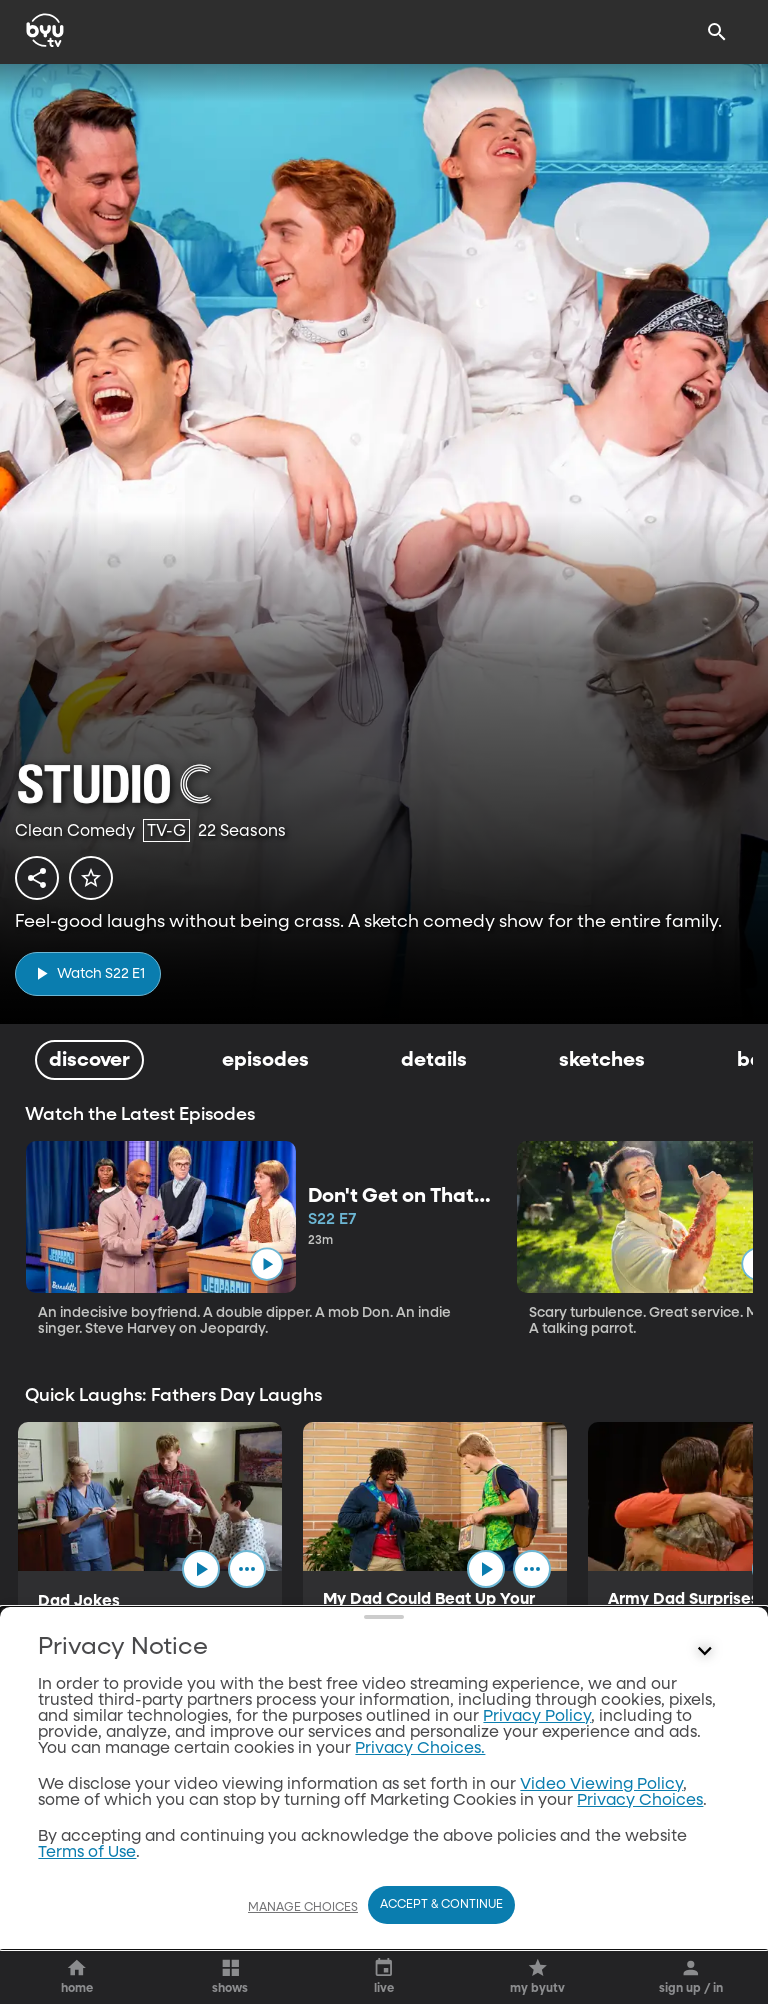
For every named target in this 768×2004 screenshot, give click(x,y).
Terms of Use (87, 1967)
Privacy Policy (537, 1831)
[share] (37, 878)
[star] (91, 878)
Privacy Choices (640, 1915)
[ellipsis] (247, 1569)
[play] (88, 973)
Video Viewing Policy (601, 1899)
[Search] (717, 32)
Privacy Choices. (420, 1863)
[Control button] (705, 1766)
